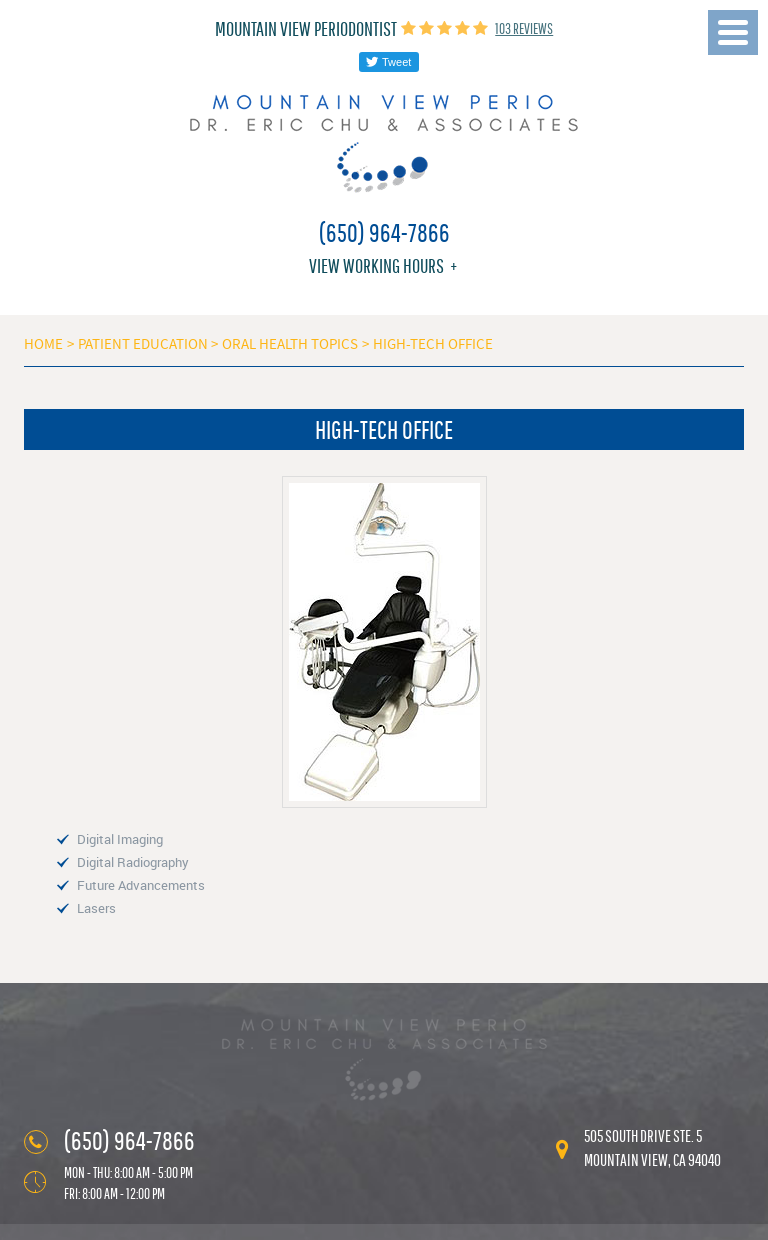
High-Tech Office (433, 344)
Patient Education (143, 344)
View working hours (376, 265)
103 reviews (524, 28)
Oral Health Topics (290, 344)
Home (43, 344)
